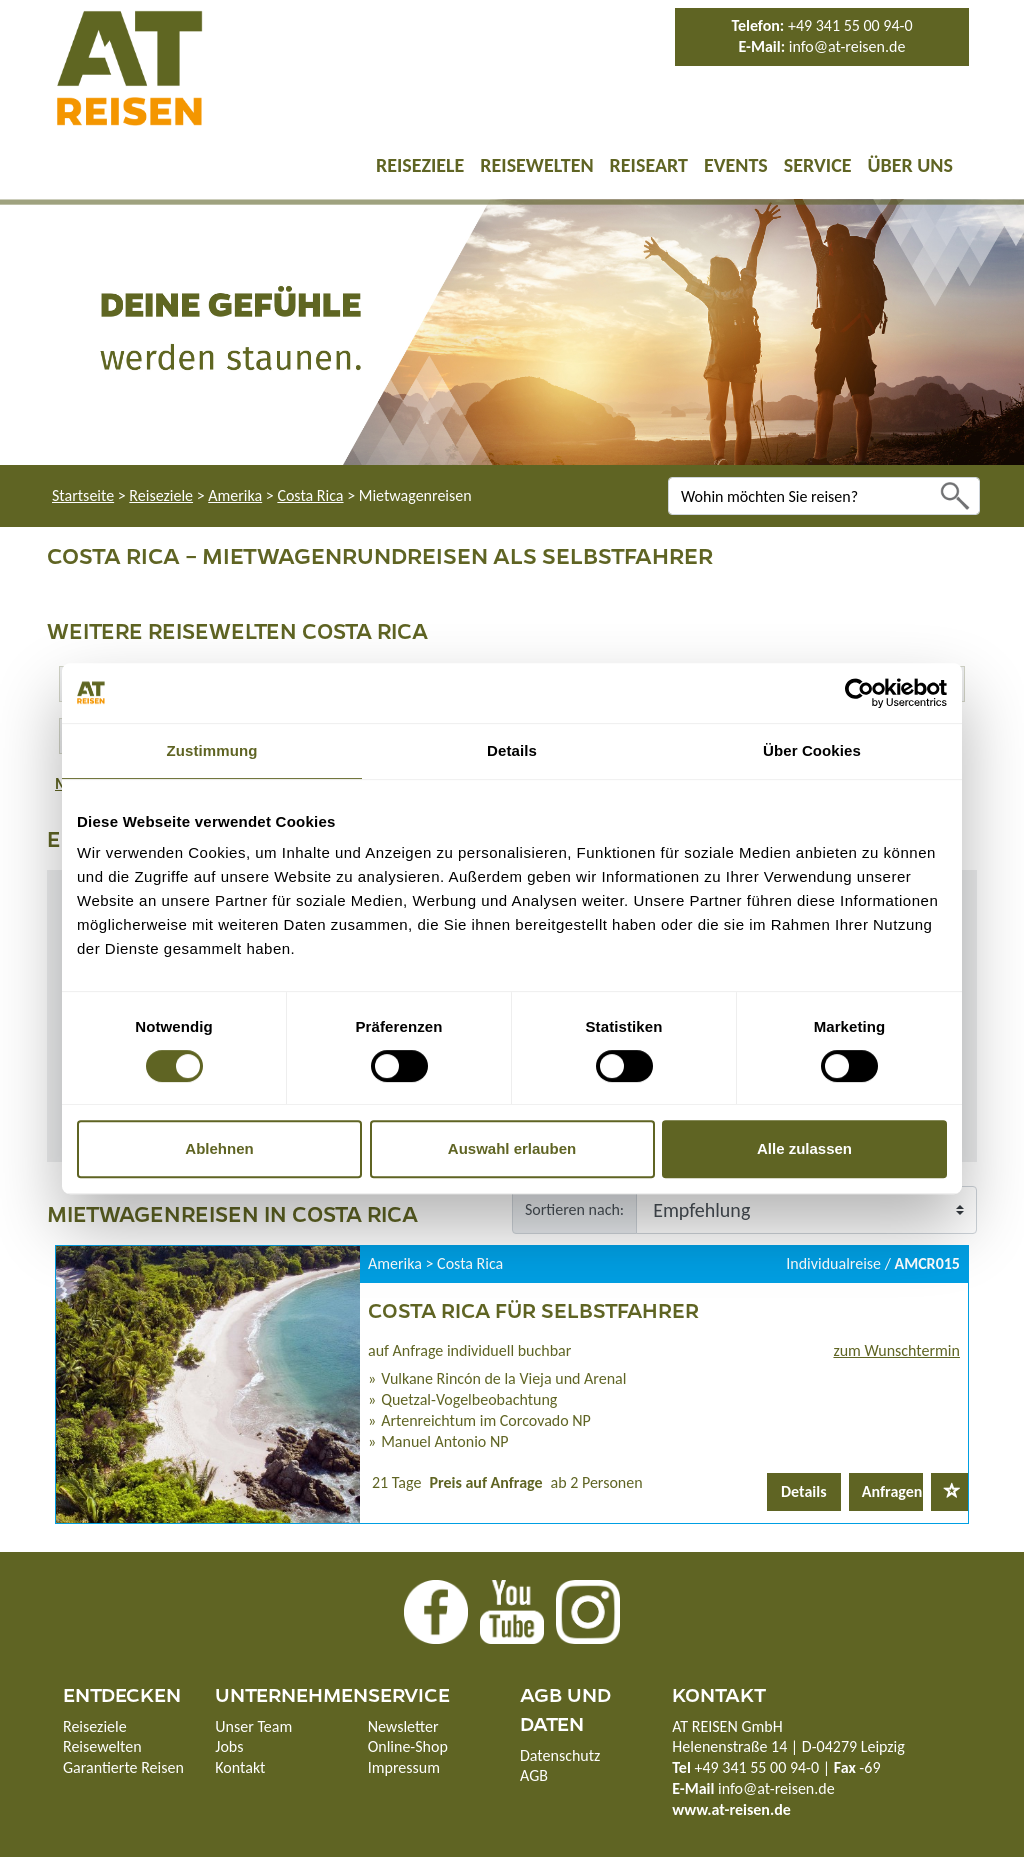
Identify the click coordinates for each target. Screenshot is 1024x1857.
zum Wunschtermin (896, 1350)
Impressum (404, 1767)
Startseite (83, 495)
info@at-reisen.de (847, 46)
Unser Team (253, 1726)
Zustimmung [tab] (212, 750)
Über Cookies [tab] (812, 750)
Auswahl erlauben (512, 1148)
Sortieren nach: (574, 1209)
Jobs (229, 1746)
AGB (534, 1775)
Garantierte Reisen (123, 1767)
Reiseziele (420, 165)
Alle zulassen (804, 1148)
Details (804, 1491)
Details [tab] (512, 750)
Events (736, 165)
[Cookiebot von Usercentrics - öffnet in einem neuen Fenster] (859, 693)
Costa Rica (310, 495)
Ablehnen (219, 1148)
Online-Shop (408, 1746)
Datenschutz (560, 1755)
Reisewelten (536, 165)
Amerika (235, 495)
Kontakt (240, 1767)
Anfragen (892, 1491)
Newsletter (403, 1726)
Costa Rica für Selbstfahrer (533, 1309)
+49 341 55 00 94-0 (850, 25)
